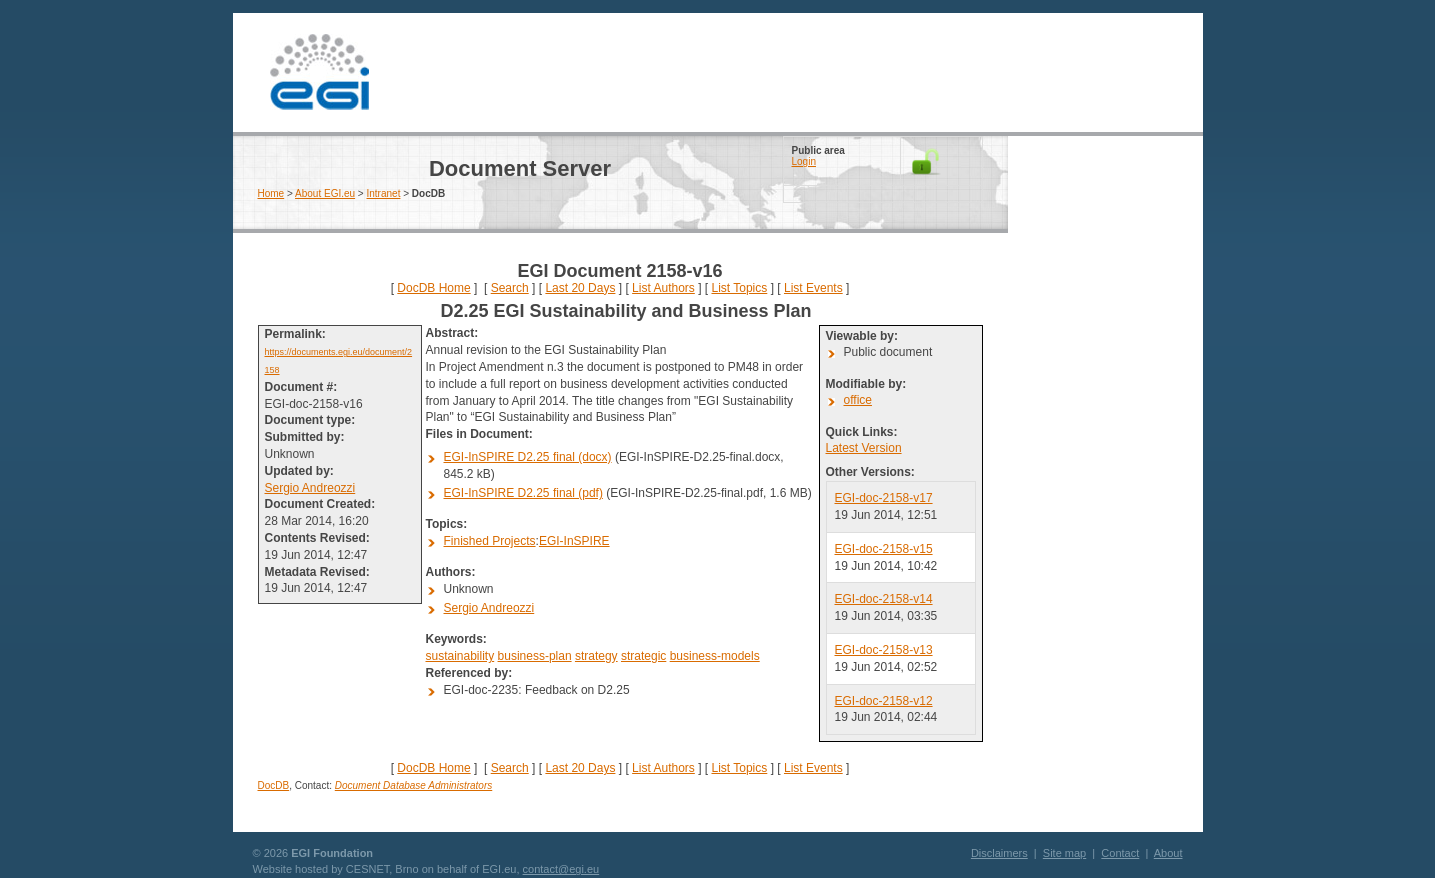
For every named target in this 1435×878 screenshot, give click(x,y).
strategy (596, 656)
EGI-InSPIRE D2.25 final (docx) (528, 457)
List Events (813, 288)
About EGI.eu (325, 193)
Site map (1064, 853)
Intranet (384, 193)
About (1168, 853)
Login (804, 161)
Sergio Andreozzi (310, 488)
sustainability (460, 656)
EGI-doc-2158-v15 (884, 549)
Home (271, 193)
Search (510, 288)
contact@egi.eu (561, 869)
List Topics (739, 288)
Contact (1120, 853)
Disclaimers (999, 853)
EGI (320, 72)
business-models (715, 656)
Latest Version (864, 448)
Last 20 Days (580, 288)
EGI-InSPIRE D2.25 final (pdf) (523, 493)
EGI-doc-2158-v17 (884, 498)
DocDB (274, 785)
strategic (643, 656)
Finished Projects (490, 541)
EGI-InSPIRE (574, 541)
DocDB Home (433, 288)
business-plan (535, 656)
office (858, 400)
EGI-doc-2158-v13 (884, 650)
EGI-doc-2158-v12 (884, 701)
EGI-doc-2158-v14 (884, 599)
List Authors (663, 288)
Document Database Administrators (413, 785)
